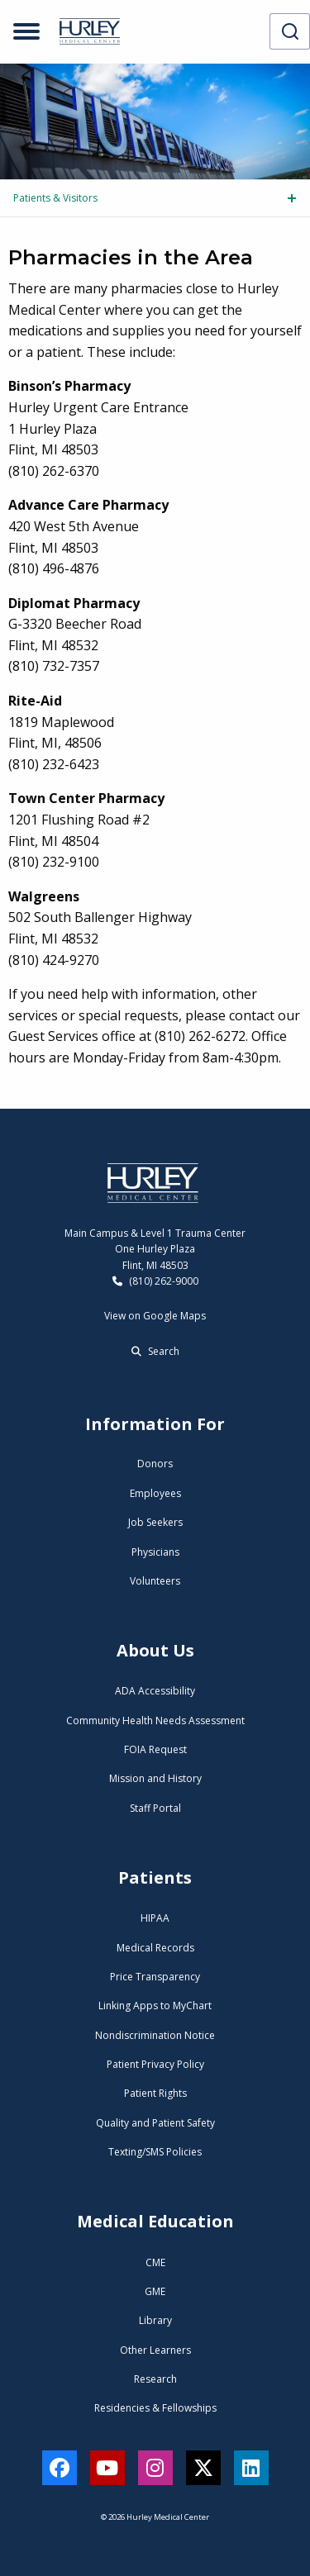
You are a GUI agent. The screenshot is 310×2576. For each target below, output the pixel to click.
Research (155, 2379)
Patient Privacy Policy (155, 2064)
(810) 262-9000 (155, 1281)
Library (155, 2320)
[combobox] (289, 31)
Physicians (155, 1552)
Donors (155, 1464)
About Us (155, 1650)
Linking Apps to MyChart (155, 2006)
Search (155, 1351)
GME (155, 2291)
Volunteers (155, 1581)
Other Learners (155, 2350)
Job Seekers (155, 1522)
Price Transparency (155, 1977)
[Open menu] (26, 31)
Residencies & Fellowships (155, 2408)
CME (155, 2262)
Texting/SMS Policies (155, 2152)
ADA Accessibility (155, 1691)
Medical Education (155, 2221)
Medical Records (155, 1948)
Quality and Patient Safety (155, 2123)
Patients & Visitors (55, 198)
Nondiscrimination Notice (155, 2035)
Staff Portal (155, 1808)
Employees (155, 1493)
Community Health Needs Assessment (155, 1720)
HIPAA (155, 1918)
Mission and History (155, 1778)
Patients (155, 1877)
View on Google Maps (155, 1316)
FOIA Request (155, 1749)
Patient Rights (155, 2093)
